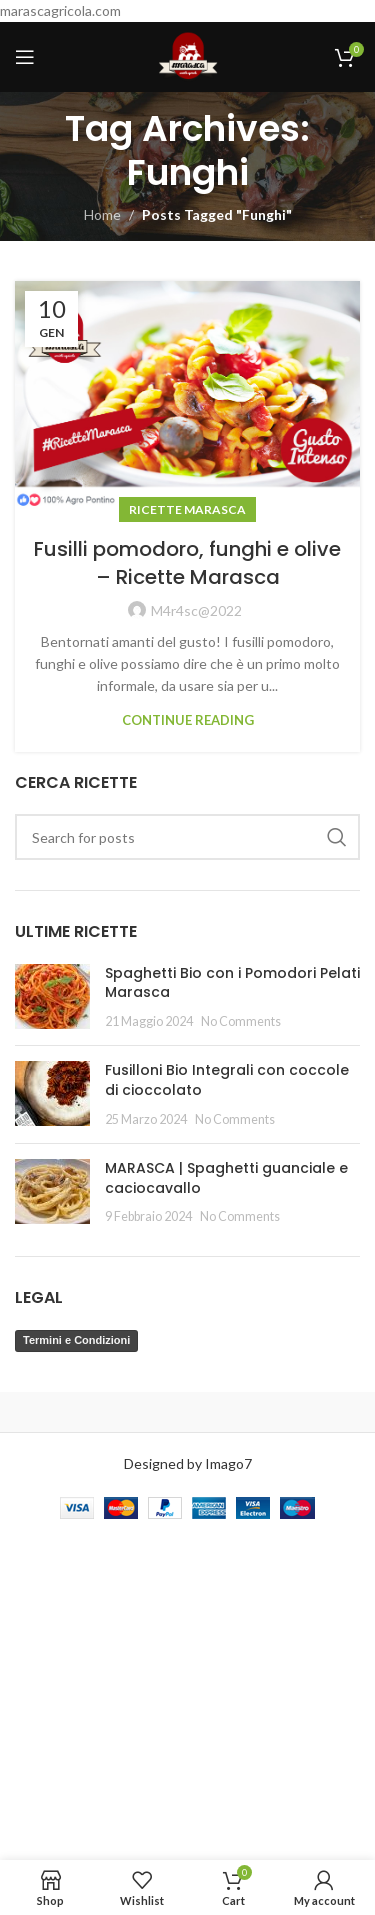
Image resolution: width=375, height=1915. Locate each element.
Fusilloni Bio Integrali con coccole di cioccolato (227, 1080)
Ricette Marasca (187, 509)
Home (102, 214)
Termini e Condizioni (76, 1340)
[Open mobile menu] (25, 57)
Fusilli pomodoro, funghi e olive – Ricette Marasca (187, 563)
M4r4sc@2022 (196, 610)
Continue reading (188, 720)
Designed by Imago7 (188, 1463)
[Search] (187, 837)
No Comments (241, 1021)
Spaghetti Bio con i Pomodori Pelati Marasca (232, 983)
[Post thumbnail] (52, 997)
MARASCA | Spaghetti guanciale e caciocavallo (226, 1178)
